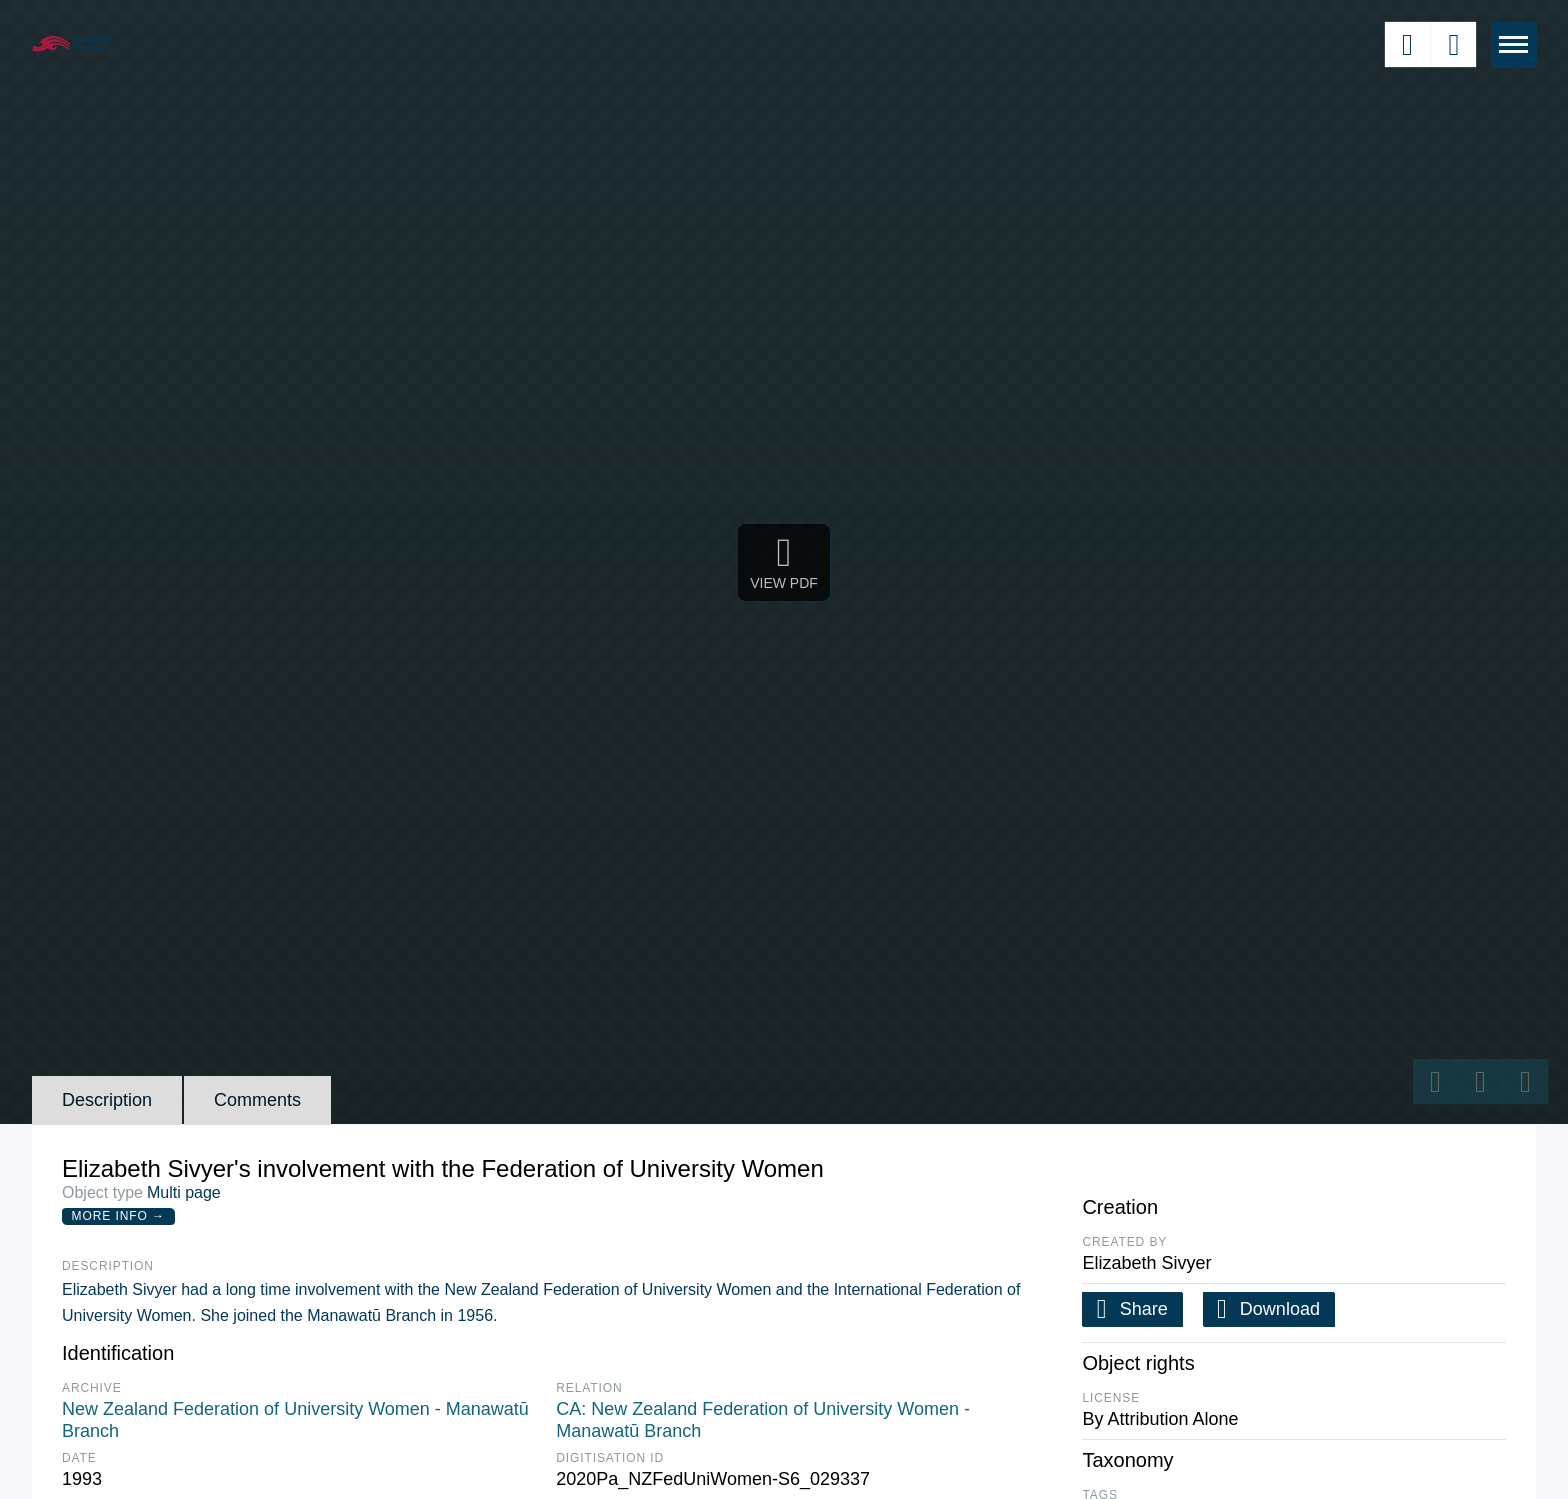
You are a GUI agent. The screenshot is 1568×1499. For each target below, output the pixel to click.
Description (107, 1100)
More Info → (118, 1216)
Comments (257, 1100)
